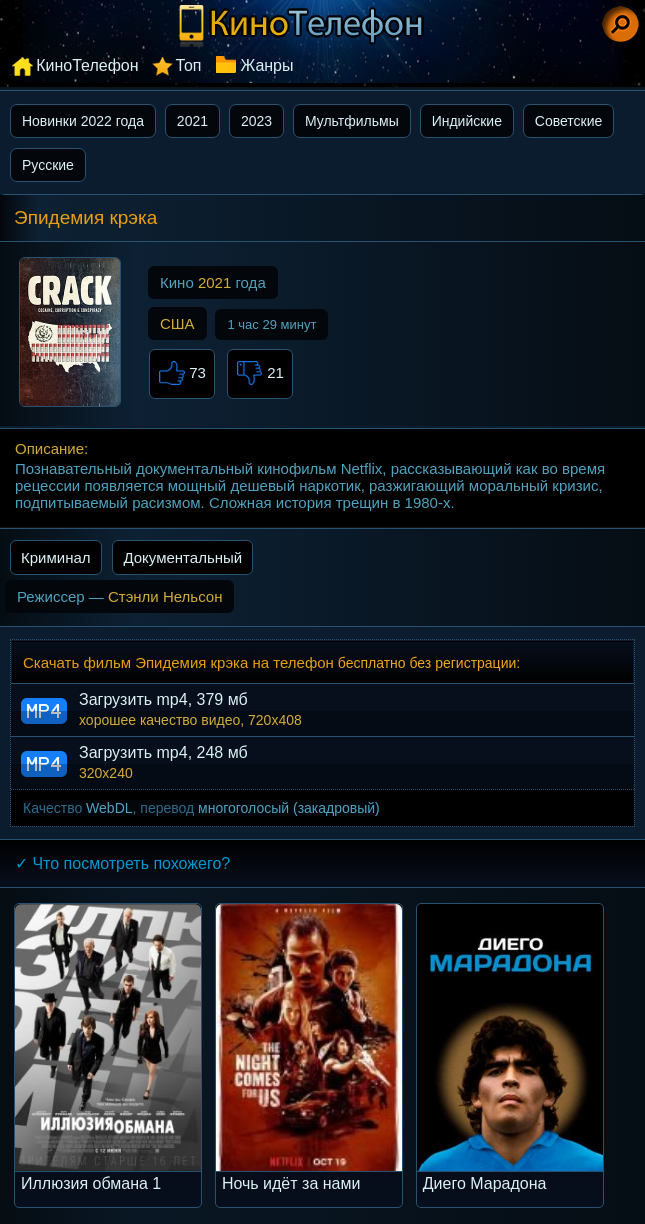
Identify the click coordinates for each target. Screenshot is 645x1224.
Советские (568, 121)
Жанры (266, 65)
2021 (192, 121)
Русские (48, 165)
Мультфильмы (352, 121)
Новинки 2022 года (83, 121)
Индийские (467, 121)
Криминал (56, 557)
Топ (188, 65)
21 (260, 374)
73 (182, 374)
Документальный (182, 557)
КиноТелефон (87, 65)
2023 (256, 121)
